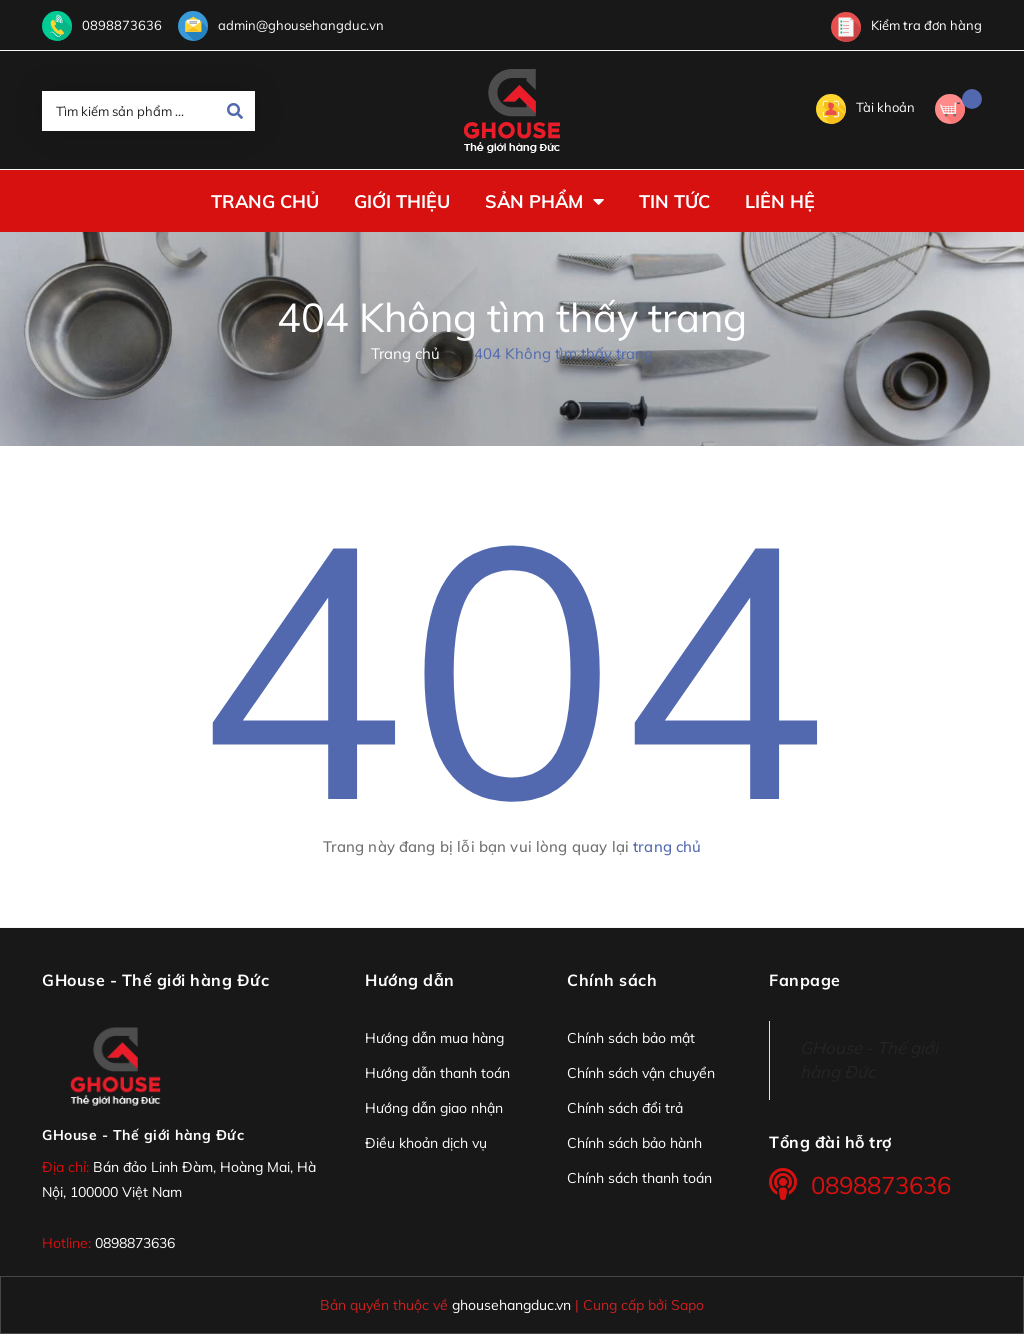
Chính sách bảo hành (634, 1143)
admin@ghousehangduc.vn (301, 25)
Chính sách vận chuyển (641, 1073)
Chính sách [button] (612, 980)
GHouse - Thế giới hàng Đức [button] (155, 980)
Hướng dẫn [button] (410, 980)
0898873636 (122, 25)
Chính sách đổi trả (625, 1108)
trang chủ (667, 846)
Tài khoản (865, 107)
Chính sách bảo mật (631, 1038)
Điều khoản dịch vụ (426, 1143)
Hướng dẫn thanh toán (437, 1073)
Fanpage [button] (805, 980)
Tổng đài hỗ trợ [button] (830, 1142)
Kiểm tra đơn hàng (906, 25)
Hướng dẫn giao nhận (434, 1108)
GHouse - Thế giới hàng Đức (143, 1135)
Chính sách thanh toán (639, 1178)
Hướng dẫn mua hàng (434, 1038)
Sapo (687, 1304)
